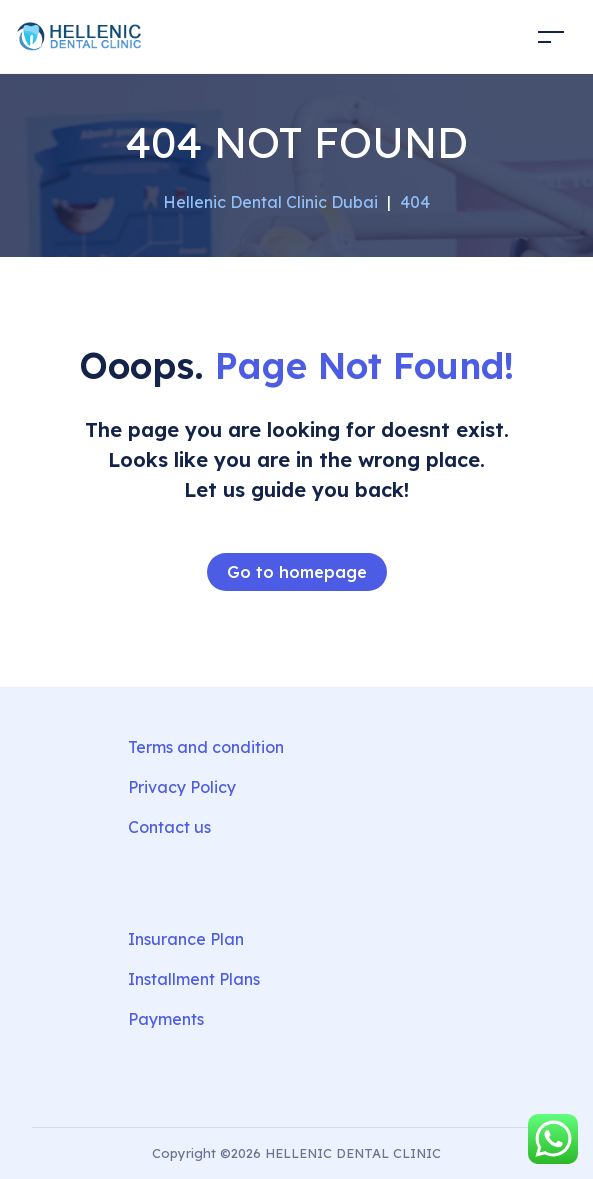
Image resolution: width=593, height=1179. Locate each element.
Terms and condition (206, 747)
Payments (166, 1019)
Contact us (169, 827)
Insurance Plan (186, 939)
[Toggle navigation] (551, 36)
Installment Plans (194, 979)
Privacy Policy (182, 787)
